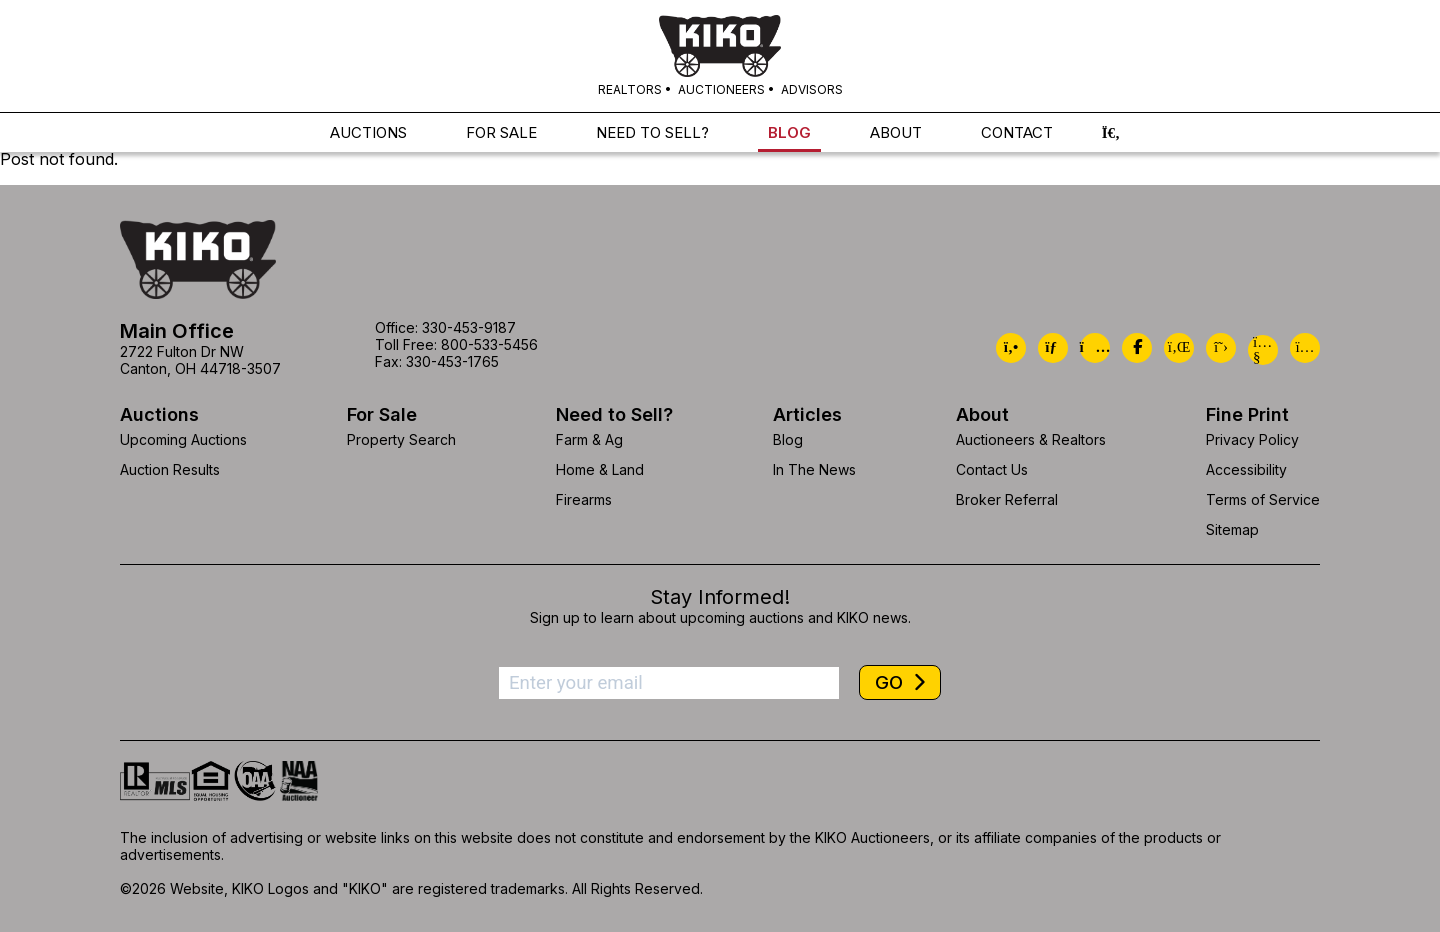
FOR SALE (501, 133)
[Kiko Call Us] (1011, 348)
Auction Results (170, 469)
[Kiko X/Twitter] (1221, 348)
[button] (1111, 133)
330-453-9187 (469, 327)
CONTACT (1017, 133)
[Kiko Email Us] (1053, 348)
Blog (788, 439)
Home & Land (600, 469)
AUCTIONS (368, 133)
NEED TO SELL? (652, 133)
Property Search (401, 439)
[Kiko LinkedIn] (1179, 348)
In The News (814, 469)
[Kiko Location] (1095, 348)
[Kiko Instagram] (1305, 348)
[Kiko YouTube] (1263, 350)
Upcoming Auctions (183, 439)
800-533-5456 (489, 344)
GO (891, 682)
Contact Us (992, 469)
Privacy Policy (1252, 439)
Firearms (584, 499)
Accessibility (1246, 469)
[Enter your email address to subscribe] (669, 683)
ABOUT (896, 133)
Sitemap (1232, 529)
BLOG (789, 133)
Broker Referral (1007, 499)
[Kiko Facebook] (1137, 348)
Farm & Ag (589, 439)
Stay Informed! (720, 597)
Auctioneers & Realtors (1031, 439)
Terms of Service (1263, 499)
